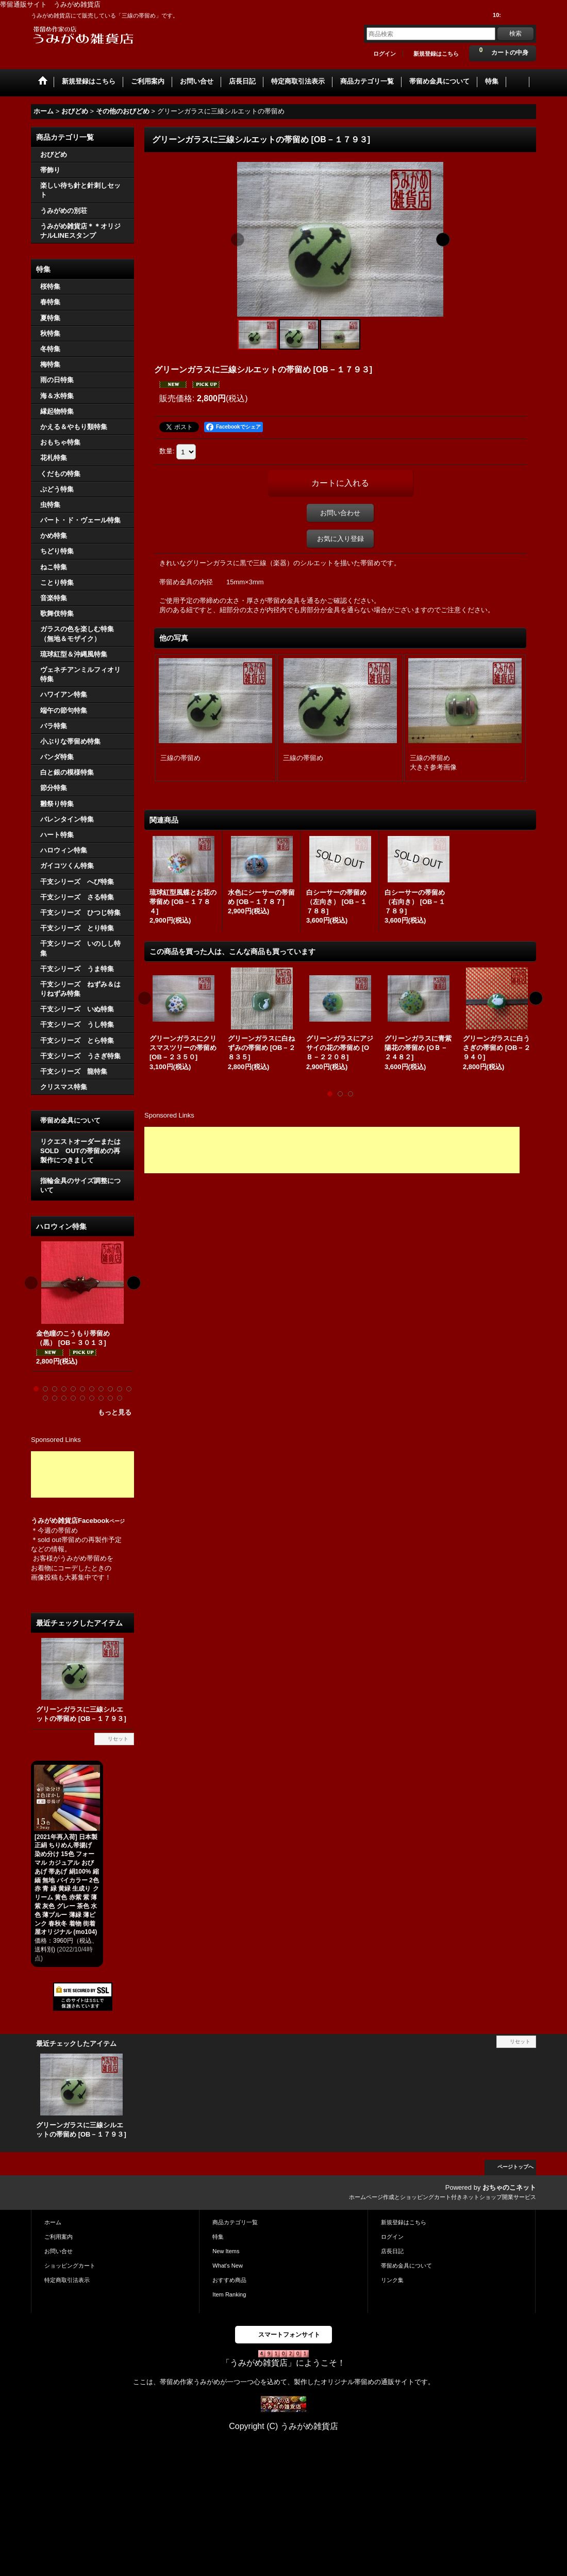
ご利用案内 (58, 2237)
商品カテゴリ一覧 (235, 2222)
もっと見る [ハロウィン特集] (114, 1412)
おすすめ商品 (229, 2280)
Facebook (101, 1520)
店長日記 (392, 2251)
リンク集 (392, 2280)
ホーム (52, 2222)
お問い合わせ (340, 513)
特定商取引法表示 (67, 2280)
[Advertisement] (82, 1474)
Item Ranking (229, 2294)
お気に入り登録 (340, 539)
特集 (218, 2237)
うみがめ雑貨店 (54, 1520)
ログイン (384, 54)
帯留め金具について (70, 1120)
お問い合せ (58, 2251)
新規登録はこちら (436, 54)
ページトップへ (515, 2167)
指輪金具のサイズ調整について (80, 1185)
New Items (225, 2251)
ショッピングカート (69, 2265)
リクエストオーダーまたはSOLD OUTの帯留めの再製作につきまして (80, 1151)
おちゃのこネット (509, 2187)
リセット (118, 1739)
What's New (227, 2265)
